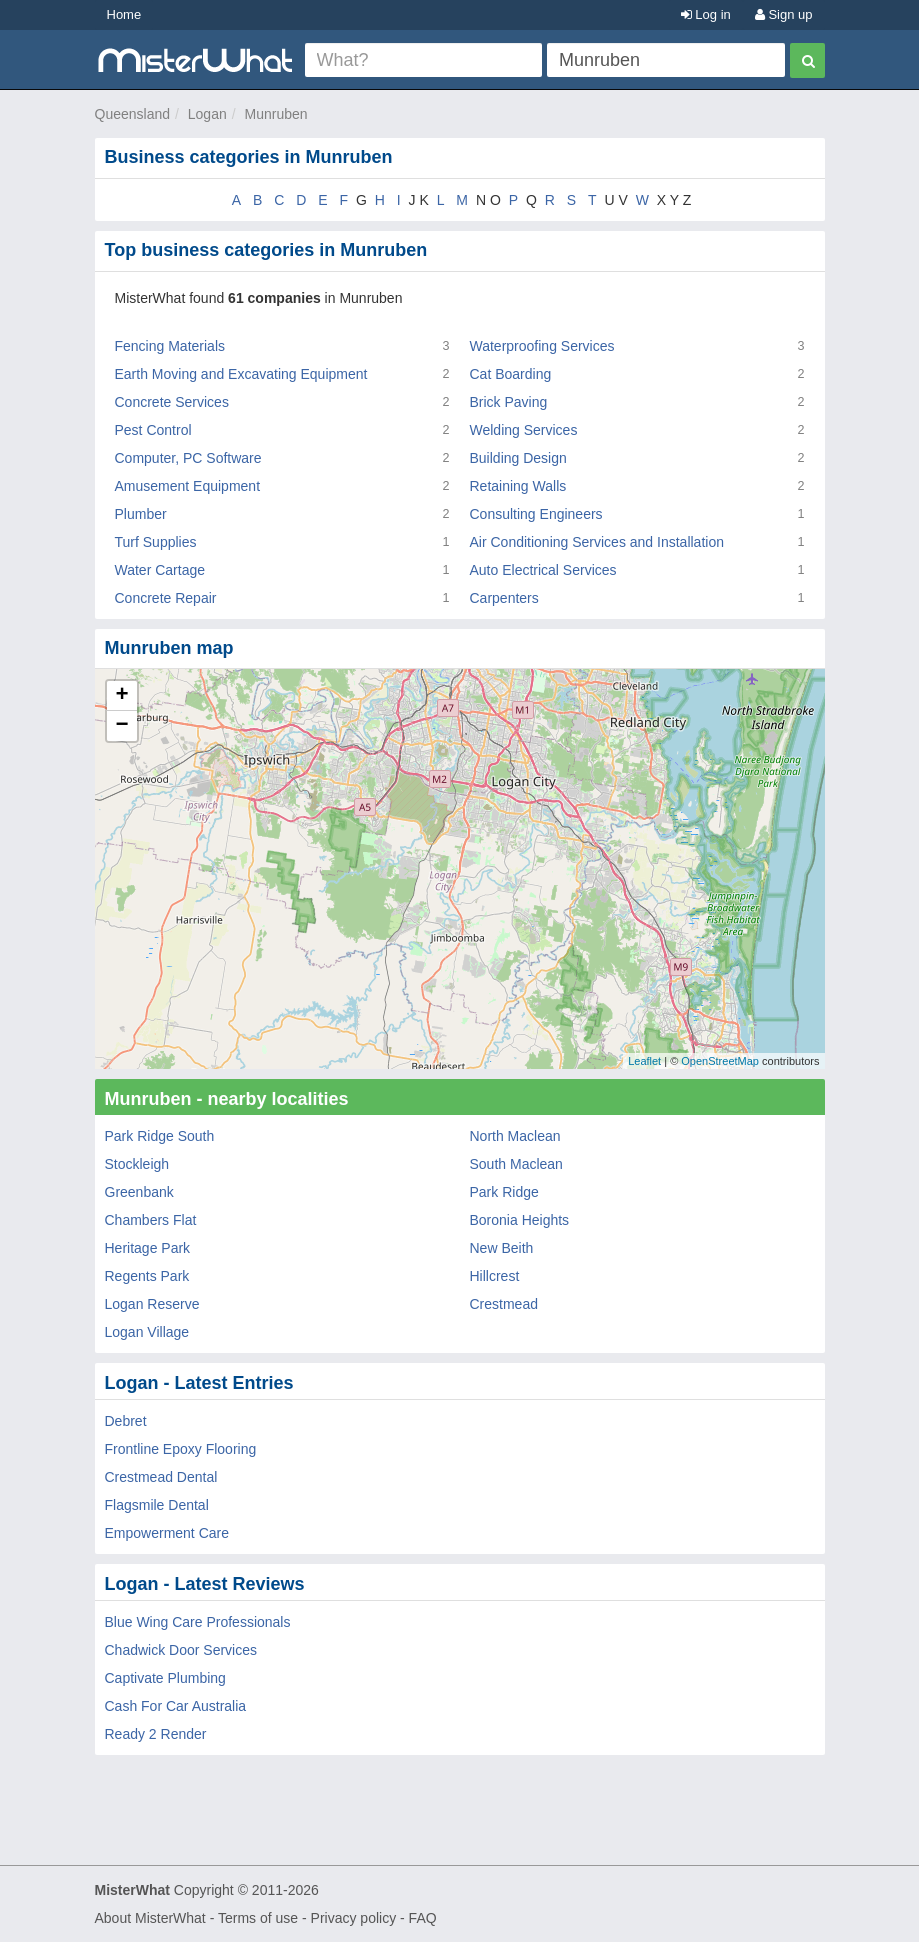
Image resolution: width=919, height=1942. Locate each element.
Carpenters (504, 598)
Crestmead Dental (161, 1477)
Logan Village (147, 1332)
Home (124, 14)
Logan (207, 114)
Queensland (133, 114)
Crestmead (504, 1304)
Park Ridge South (160, 1136)
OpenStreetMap (720, 1061)
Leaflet (644, 1061)
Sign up (784, 14)
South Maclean (516, 1164)
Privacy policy (354, 1918)
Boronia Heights (520, 1220)
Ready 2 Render (156, 1734)
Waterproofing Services (542, 346)
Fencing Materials (170, 346)
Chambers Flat (151, 1220)
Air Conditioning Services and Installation (597, 542)
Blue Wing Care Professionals (198, 1622)
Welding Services (524, 430)
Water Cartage (160, 570)
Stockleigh (137, 1164)
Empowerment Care (167, 1533)
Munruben (276, 114)
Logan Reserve (152, 1304)
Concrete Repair (166, 598)
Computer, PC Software (188, 458)
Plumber (141, 514)
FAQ (423, 1918)
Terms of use (258, 1918)
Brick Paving (509, 402)
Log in (706, 14)
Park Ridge (504, 1192)
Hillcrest (495, 1276)
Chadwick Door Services (181, 1650)
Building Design (518, 458)
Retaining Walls (518, 486)
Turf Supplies (156, 542)
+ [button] (121, 696)
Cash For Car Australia (176, 1706)
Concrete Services (172, 402)
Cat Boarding (511, 374)
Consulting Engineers (536, 514)
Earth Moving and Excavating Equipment (241, 374)
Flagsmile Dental (157, 1505)
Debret (126, 1421)
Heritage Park (148, 1248)
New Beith (502, 1248)
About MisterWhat (150, 1918)
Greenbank (139, 1192)
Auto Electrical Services (543, 570)
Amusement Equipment (188, 486)
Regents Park (147, 1276)
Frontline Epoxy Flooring (181, 1449)
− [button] (121, 726)
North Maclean (515, 1136)
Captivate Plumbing (165, 1678)
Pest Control (153, 430)
